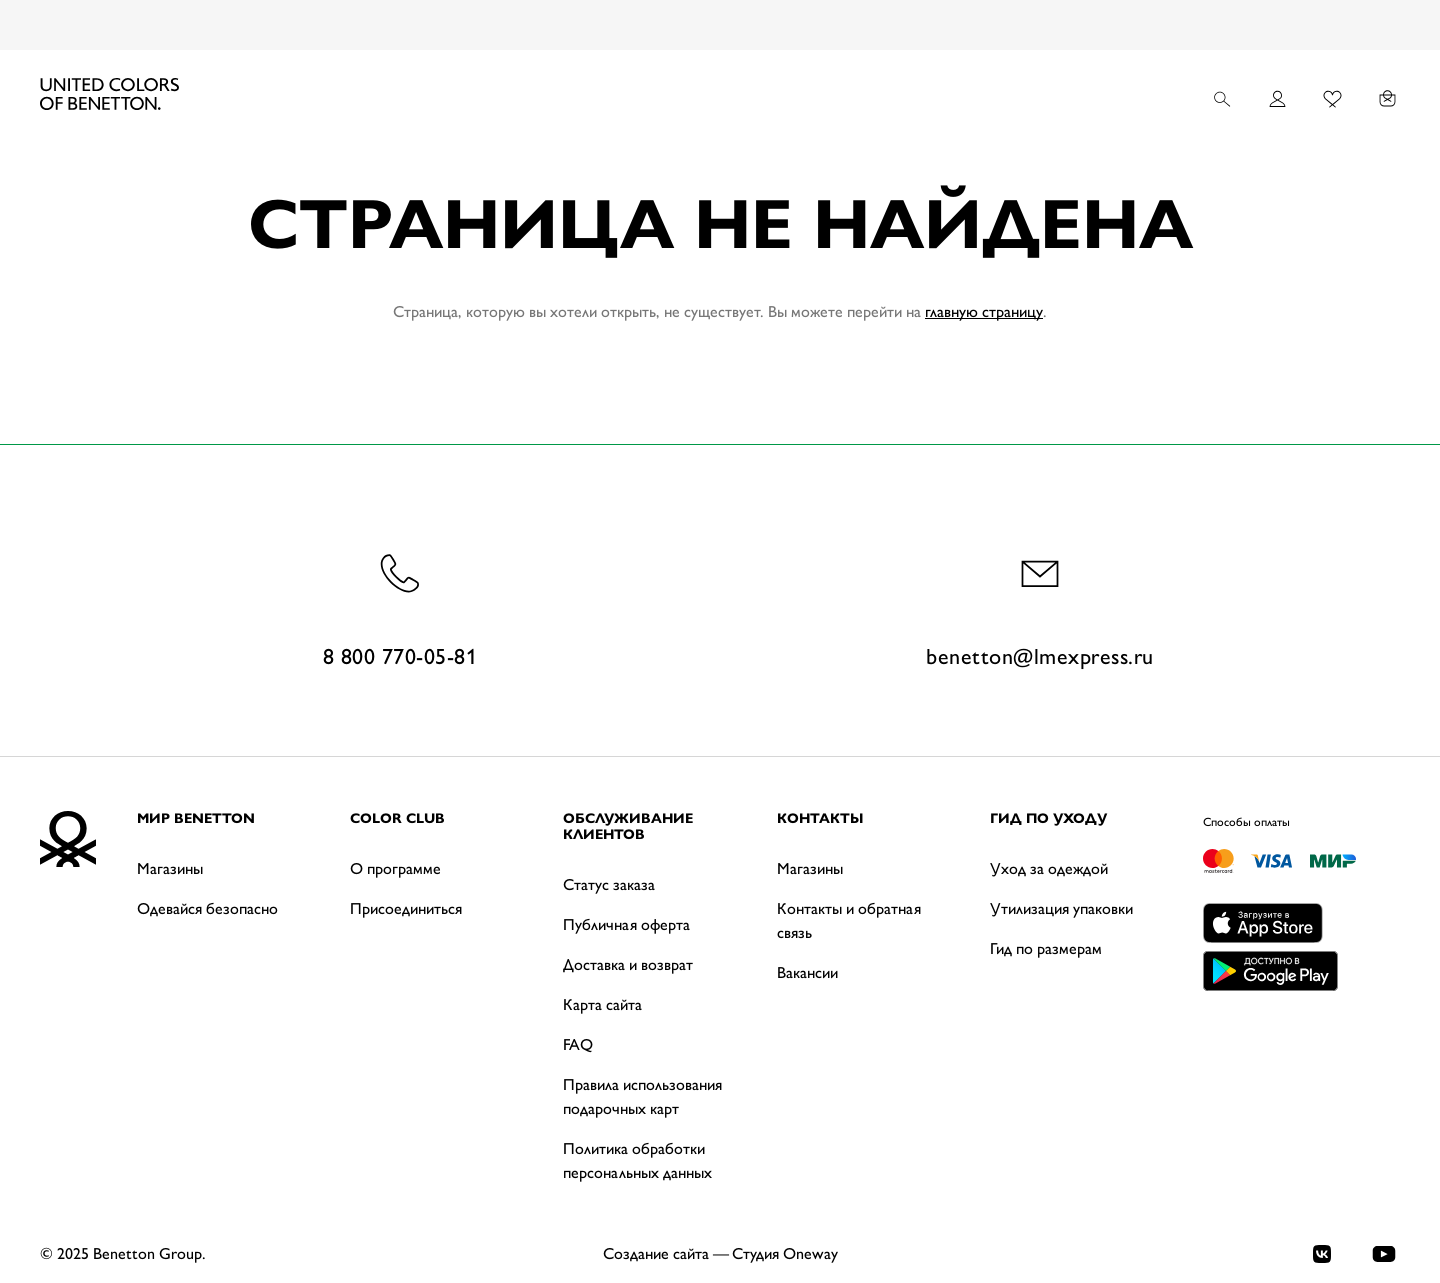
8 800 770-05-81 (400, 607)
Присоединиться (406, 908)
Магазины (170, 868)
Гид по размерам (1046, 948)
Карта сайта (602, 1004)
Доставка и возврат (628, 964)
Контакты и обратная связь (849, 920)
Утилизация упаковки (1061, 908)
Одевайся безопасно (207, 908)
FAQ (578, 1044)
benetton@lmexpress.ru (1040, 607)
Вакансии (807, 972)
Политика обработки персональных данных (637, 1160)
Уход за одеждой (1049, 868)
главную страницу (984, 311)
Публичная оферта (626, 924)
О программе (395, 868)
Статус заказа (609, 884)
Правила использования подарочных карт (642, 1096)
